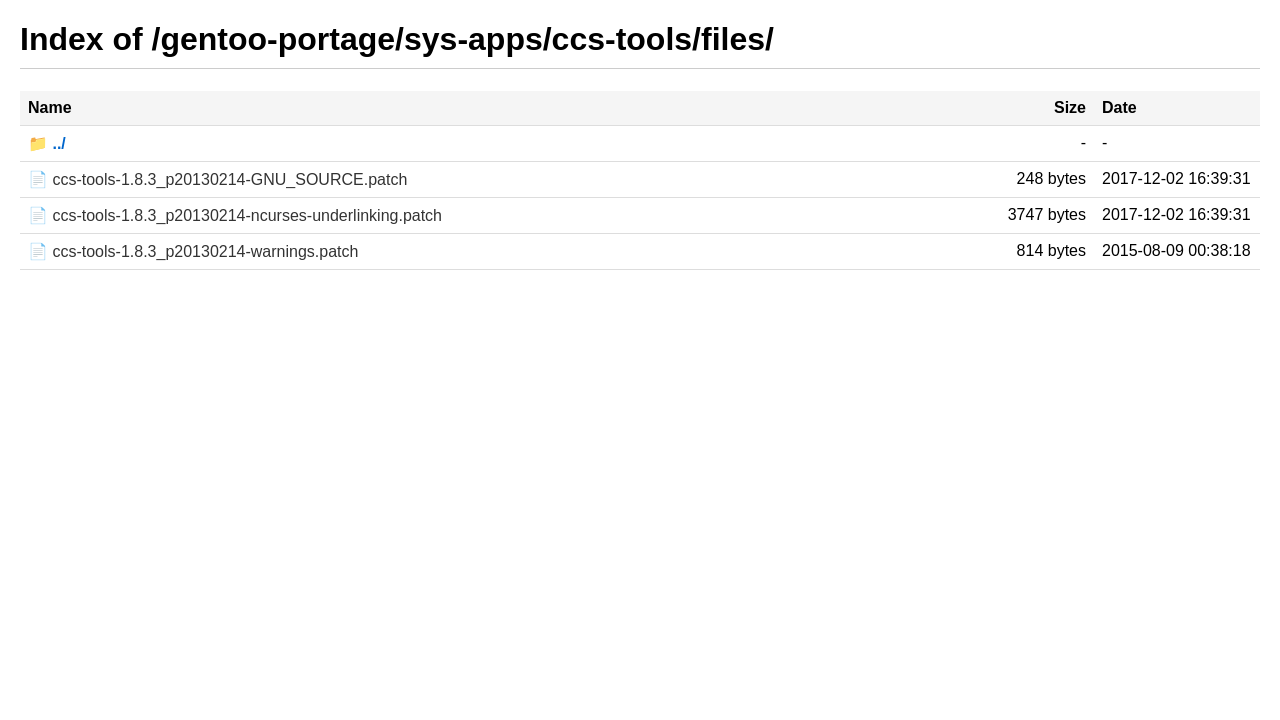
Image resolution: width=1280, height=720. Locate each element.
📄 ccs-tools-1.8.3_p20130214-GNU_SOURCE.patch (217, 179)
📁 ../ (47, 143)
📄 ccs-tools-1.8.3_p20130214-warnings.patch (193, 251)
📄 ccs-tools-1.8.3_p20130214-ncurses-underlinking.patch (235, 215)
